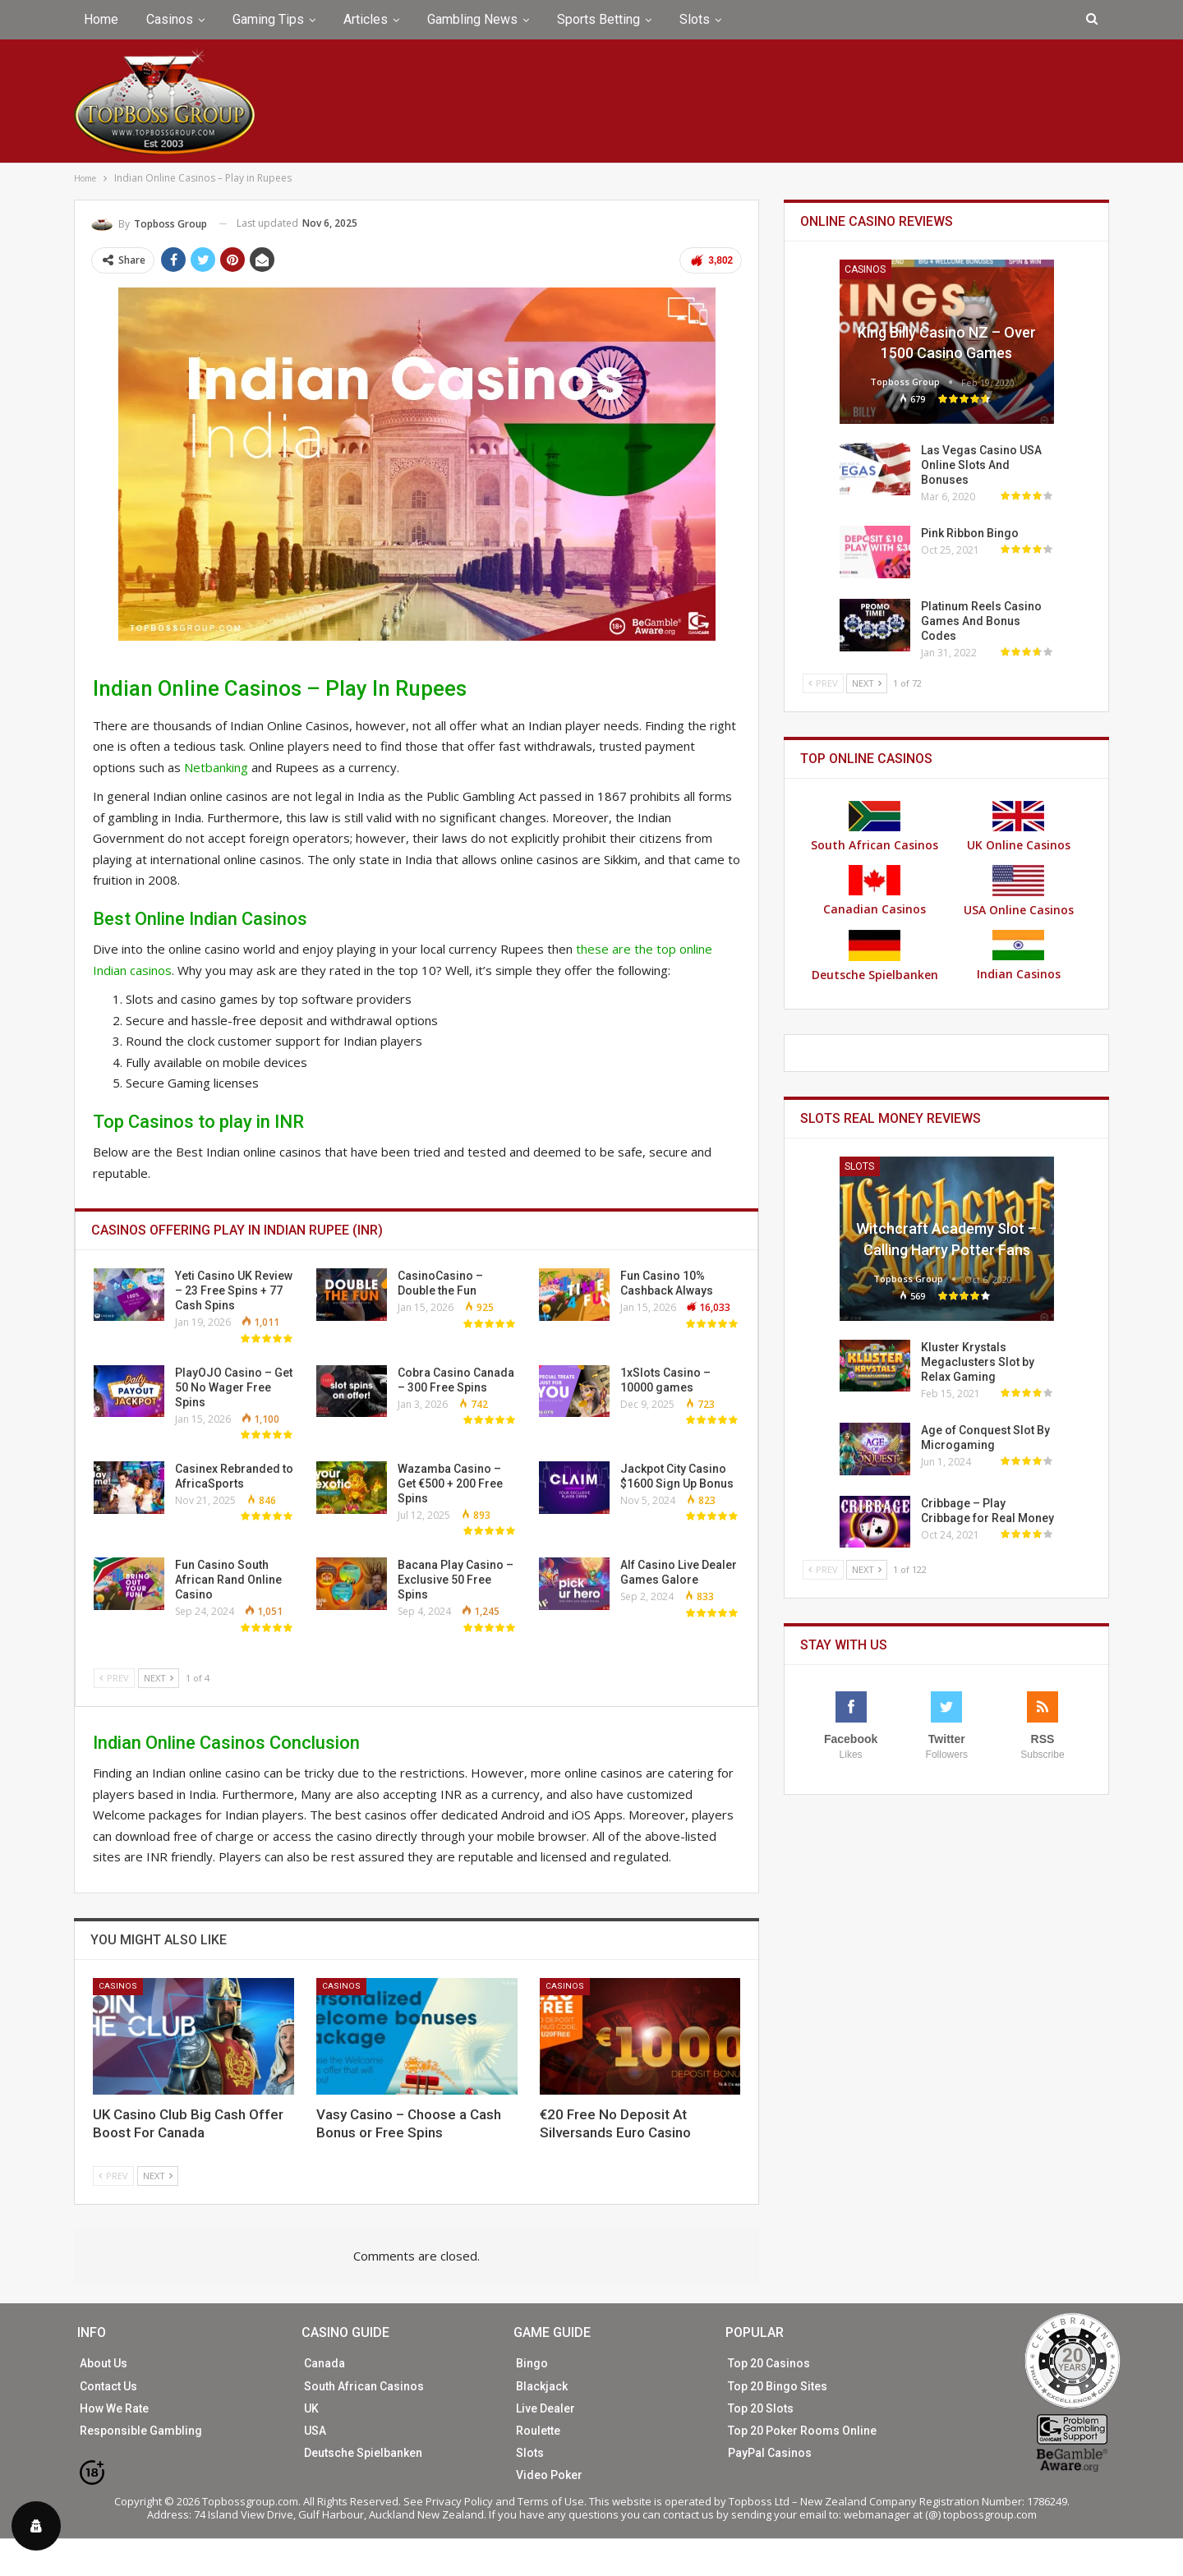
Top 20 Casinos (769, 2363)
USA (315, 2430)
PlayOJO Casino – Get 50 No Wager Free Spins (233, 1387)
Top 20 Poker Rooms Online (802, 2430)
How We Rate (114, 2408)
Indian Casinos (1019, 956)
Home (101, 19)
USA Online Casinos (1019, 891)
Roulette (538, 2430)
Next (158, 1678)
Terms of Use (551, 2501)
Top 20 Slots (761, 2408)
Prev (114, 1678)
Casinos (169, 19)
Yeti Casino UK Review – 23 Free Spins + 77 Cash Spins (233, 1290)
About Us (103, 2363)
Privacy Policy (459, 2501)
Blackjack (542, 2386)
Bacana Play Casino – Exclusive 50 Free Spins (455, 1579)
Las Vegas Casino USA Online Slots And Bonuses (981, 465)
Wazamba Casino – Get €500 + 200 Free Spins (450, 1483)
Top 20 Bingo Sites (777, 2386)
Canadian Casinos (874, 891)
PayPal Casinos (770, 2452)
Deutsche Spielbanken (875, 956)
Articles (365, 19)
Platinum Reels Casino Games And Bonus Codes (981, 621)
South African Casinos (874, 827)
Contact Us (108, 2386)
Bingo (532, 2363)
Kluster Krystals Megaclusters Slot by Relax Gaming (977, 1362)
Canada (324, 2363)
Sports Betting (598, 19)
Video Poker (549, 2475)
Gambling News (472, 19)
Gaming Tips (268, 19)
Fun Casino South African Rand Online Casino (228, 1579)
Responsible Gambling (141, 2430)
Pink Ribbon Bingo (970, 533)
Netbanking (216, 767)
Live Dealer (545, 2408)
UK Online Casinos (1018, 827)
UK (311, 2408)
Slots (694, 19)
